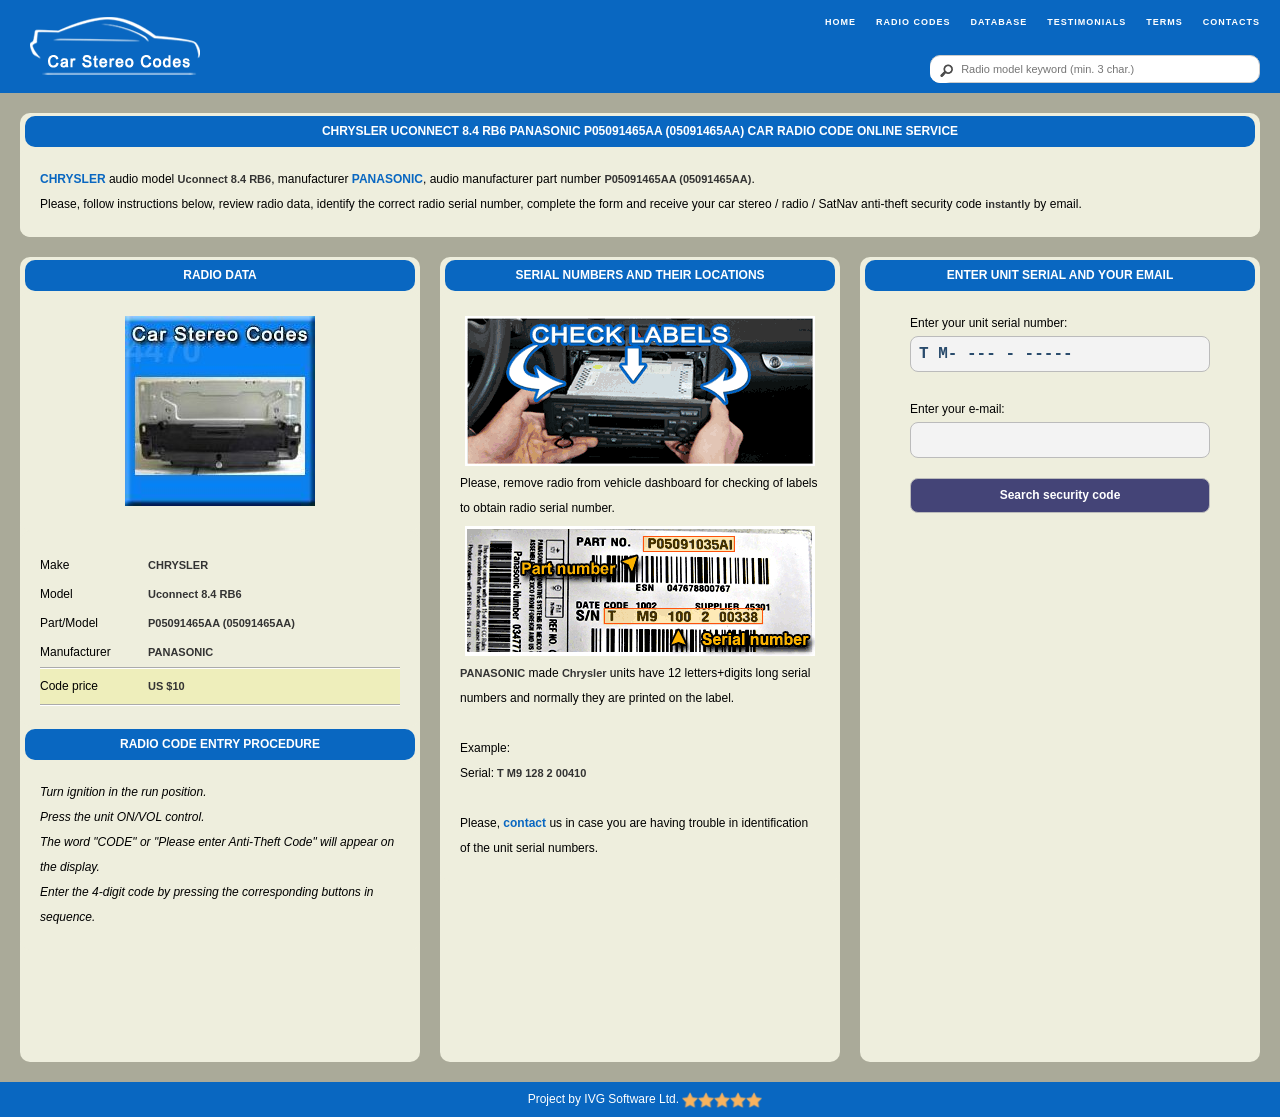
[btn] (943, 70)
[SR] (1060, 354)
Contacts (1231, 22)
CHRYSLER (73, 179)
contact (524, 823)
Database (998, 22)
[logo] (114, 47)
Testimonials (1086, 22)
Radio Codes (913, 22)
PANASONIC (387, 179)
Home (840, 22)
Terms (1164, 22)
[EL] (1060, 440)
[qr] (1095, 69)
